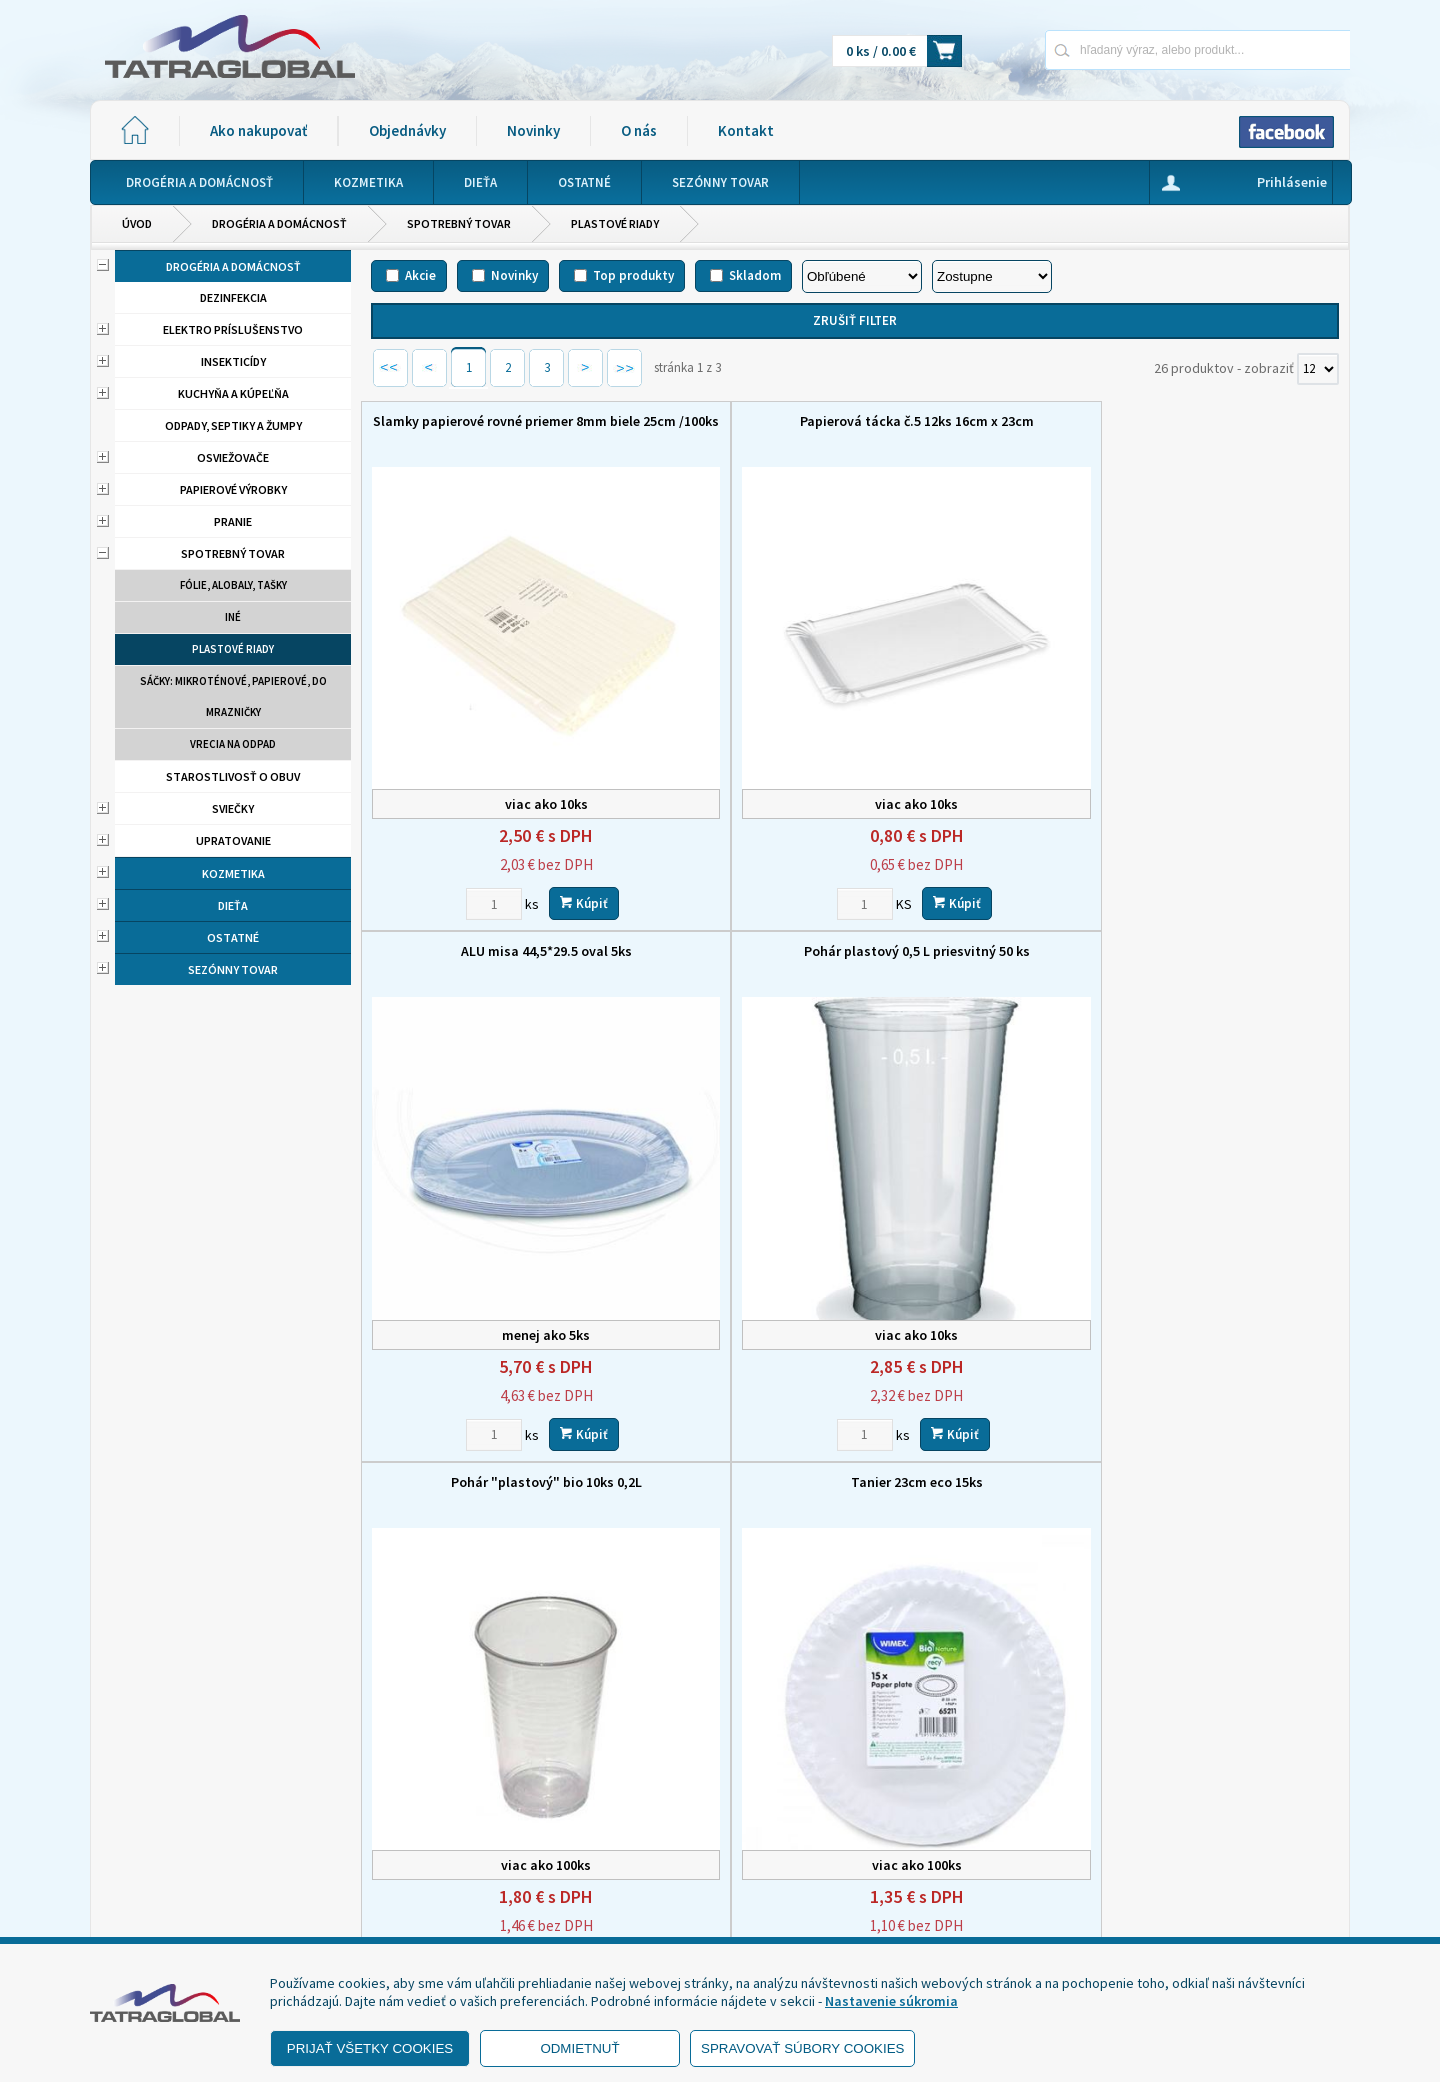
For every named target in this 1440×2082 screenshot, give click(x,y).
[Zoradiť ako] (992, 276)
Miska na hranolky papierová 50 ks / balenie (484, 1288)
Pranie (233, 521)
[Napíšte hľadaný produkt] (1127, 49)
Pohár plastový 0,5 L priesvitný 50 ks (1225, 430)
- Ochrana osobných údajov (196, 1887)
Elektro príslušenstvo (233, 329)
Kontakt (746, 130)
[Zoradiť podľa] (862, 276)
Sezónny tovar (233, 969)
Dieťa (233, 905)
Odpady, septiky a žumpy (233, 425)
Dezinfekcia (233, 297)
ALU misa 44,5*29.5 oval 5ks (978, 421)
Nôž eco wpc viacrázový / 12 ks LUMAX (978, 859)
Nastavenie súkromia (891, 2001)
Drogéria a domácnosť (279, 223)
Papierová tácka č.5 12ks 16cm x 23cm (732, 430)
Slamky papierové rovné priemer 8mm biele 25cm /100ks (485, 430)
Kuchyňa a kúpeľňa (233, 393)
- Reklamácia (152, 1912)
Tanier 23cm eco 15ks (732, 850)
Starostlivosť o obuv (233, 776)
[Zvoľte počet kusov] (433, 802)
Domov (826, 1782)
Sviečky (233, 808)
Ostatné (233, 937)
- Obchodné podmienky (185, 1862)
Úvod (137, 223)
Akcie (420, 275)
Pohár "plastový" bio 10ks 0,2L (484, 850)
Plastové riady (615, 223)
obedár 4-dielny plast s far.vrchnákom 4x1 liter (979, 1288)
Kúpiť (523, 801)
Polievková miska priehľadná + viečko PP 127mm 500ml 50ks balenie (1225, 1304)
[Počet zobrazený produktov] (1318, 369)
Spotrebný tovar (459, 223)
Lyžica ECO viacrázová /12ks (732, 1279)
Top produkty (633, 275)
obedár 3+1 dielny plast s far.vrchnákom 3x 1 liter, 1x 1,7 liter (1225, 859)
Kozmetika (233, 873)
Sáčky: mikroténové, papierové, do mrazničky (233, 696)
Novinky (533, 130)
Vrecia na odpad (233, 744)
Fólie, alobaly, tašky (233, 585)
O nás (639, 130)
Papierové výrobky (233, 489)
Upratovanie (233, 840)
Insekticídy (233, 361)
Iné (233, 617)
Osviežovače (233, 457)
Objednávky (407, 130)
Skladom (755, 275)
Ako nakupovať (258, 130)
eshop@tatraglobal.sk (635, 1918)
